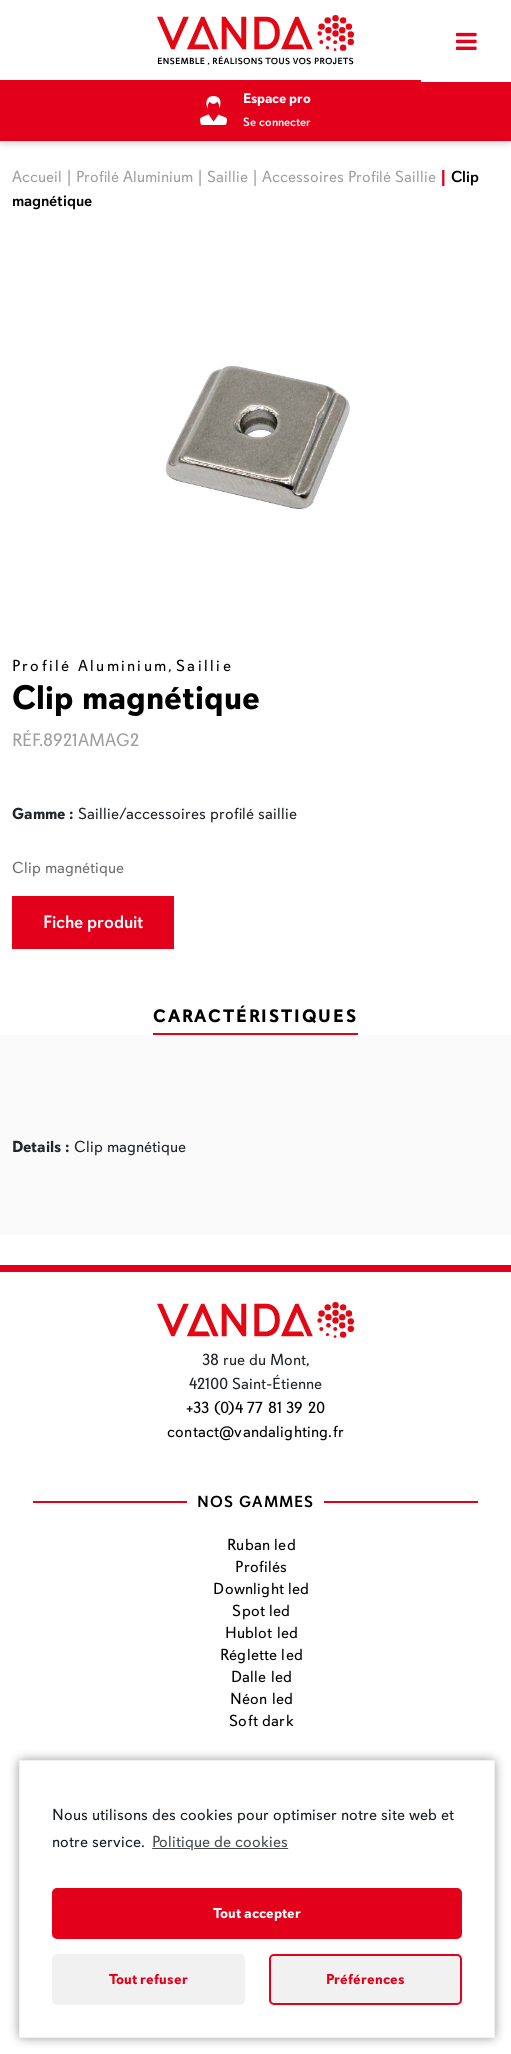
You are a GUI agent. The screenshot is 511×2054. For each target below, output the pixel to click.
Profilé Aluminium (134, 177)
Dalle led (261, 1677)
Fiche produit (93, 922)
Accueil (37, 177)
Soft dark (261, 1721)
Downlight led (261, 1589)
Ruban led (261, 1545)
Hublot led (262, 1633)
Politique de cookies (220, 1842)
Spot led (261, 1611)
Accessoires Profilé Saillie (349, 177)
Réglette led (261, 1655)
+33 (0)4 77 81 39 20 (255, 1408)
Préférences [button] (365, 1979)
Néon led (261, 1699)
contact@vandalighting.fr (255, 1432)
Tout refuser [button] (148, 1979)
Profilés (261, 1567)
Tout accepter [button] (257, 1913)
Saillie (227, 177)
